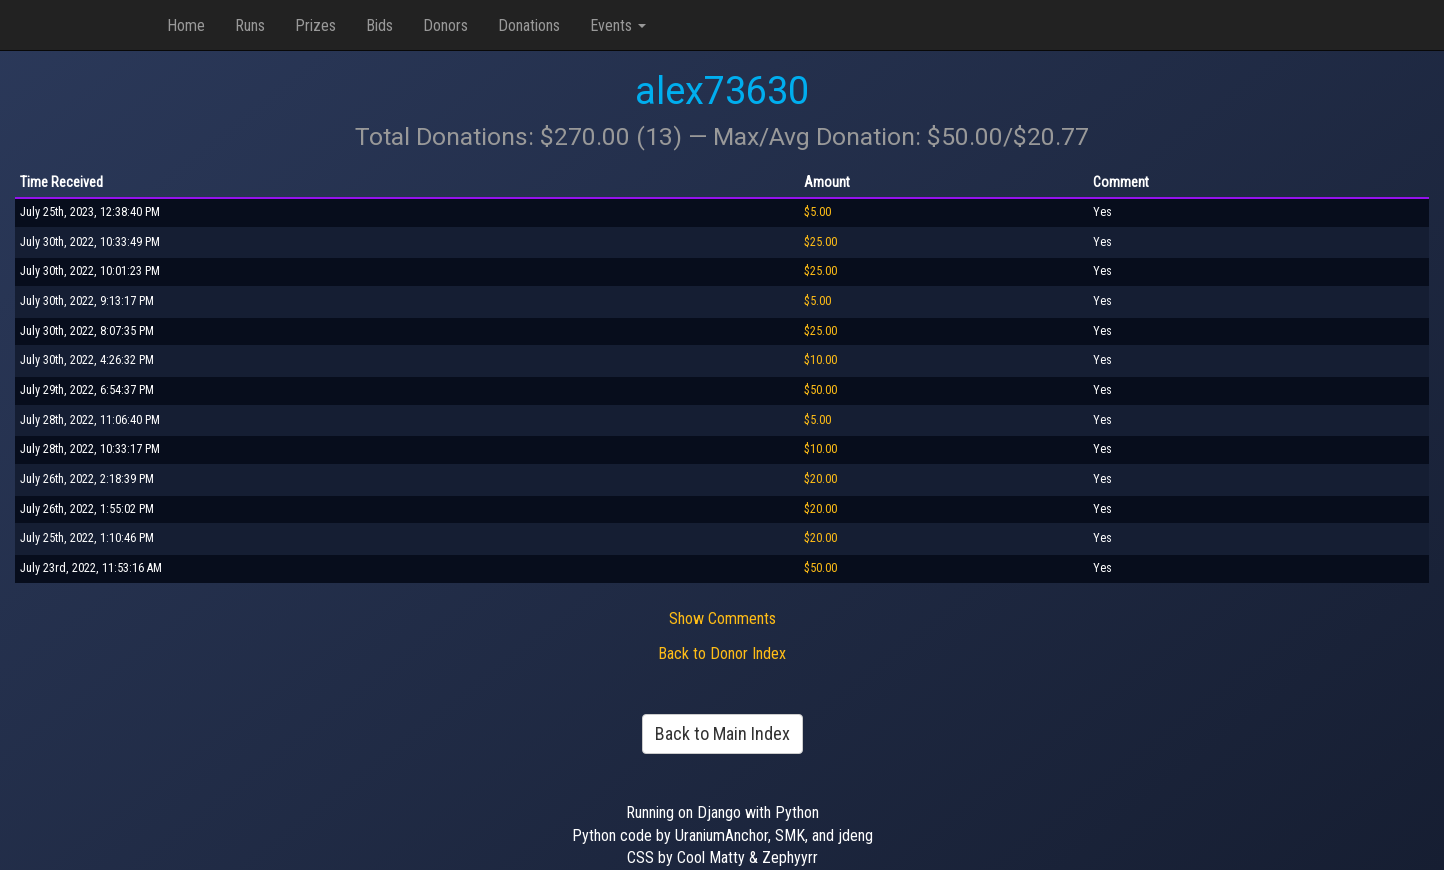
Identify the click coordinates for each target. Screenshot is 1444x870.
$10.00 (820, 360)
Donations (529, 25)
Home (186, 25)
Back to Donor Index (722, 653)
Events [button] (618, 25)
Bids (379, 25)
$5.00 (817, 212)
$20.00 (820, 479)
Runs (250, 25)
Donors (445, 25)
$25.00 (820, 242)
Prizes (315, 25)
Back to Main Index (722, 733)
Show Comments (722, 618)
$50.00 (820, 390)
